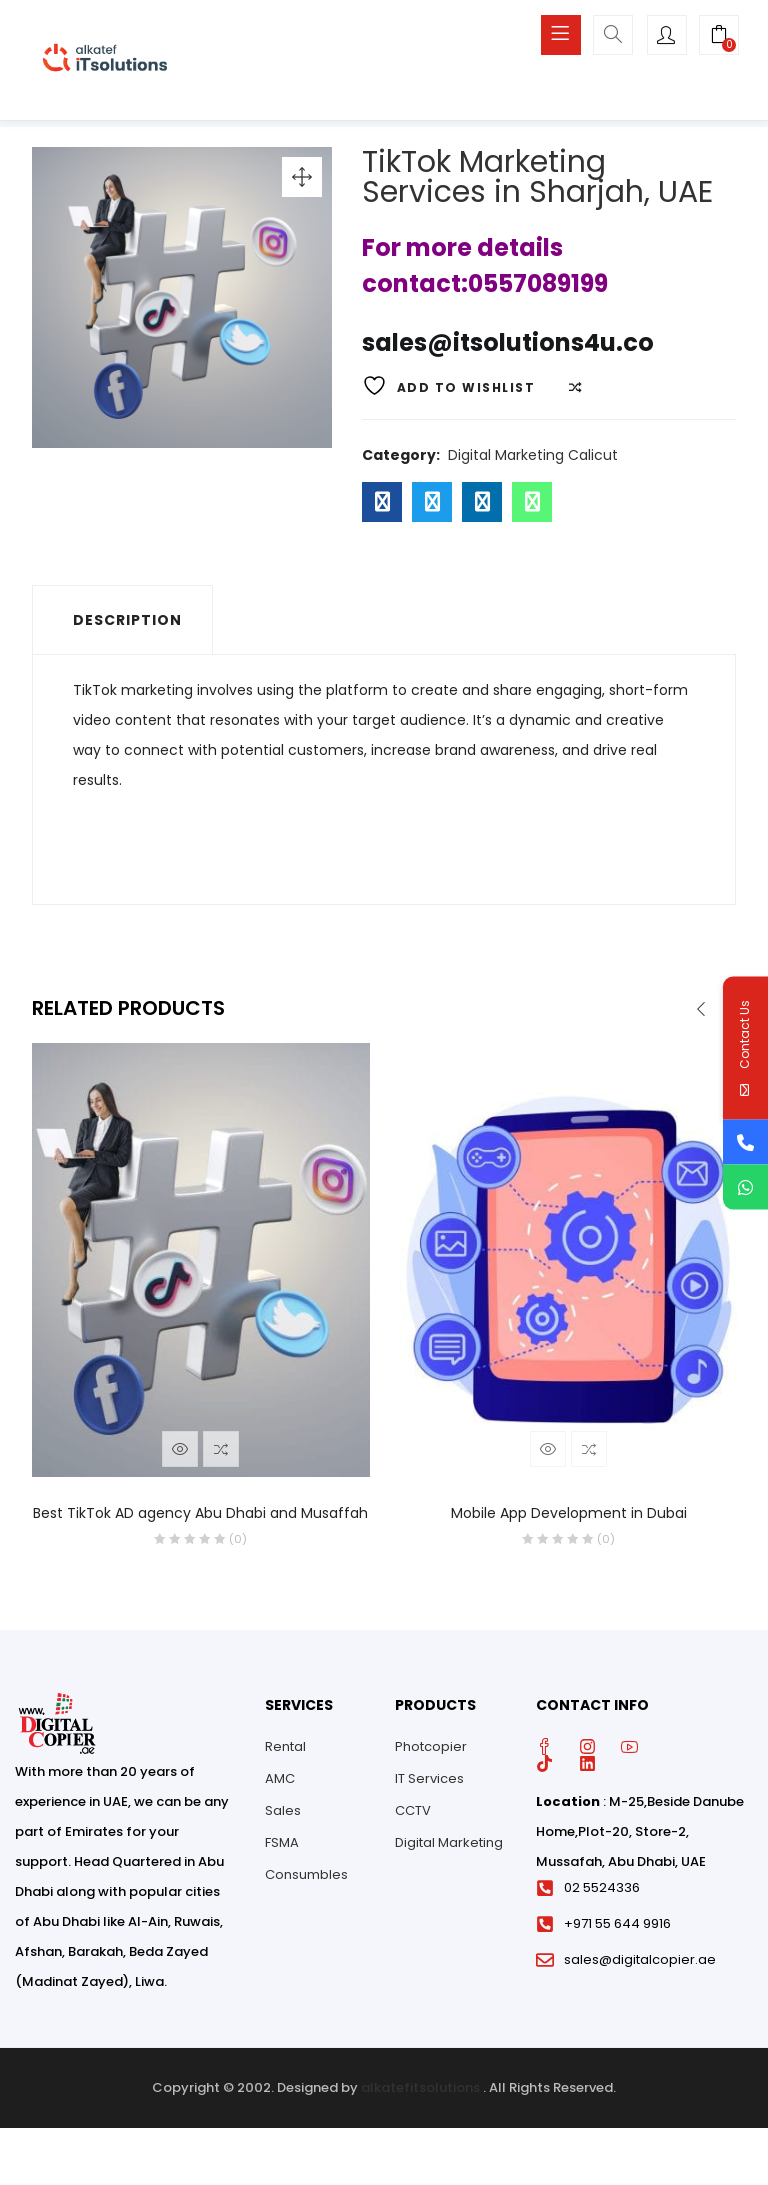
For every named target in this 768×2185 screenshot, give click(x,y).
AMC (280, 1784)
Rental (285, 1752)
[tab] (122, 627)
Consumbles (306, 1880)
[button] (719, 37)
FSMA (282, 1848)
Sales (283, 1816)
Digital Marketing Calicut (533, 462)
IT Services (429, 1784)
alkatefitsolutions (420, 2094)
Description (127, 627)
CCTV (413, 1816)
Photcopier (431, 1752)
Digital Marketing (449, 1848)
